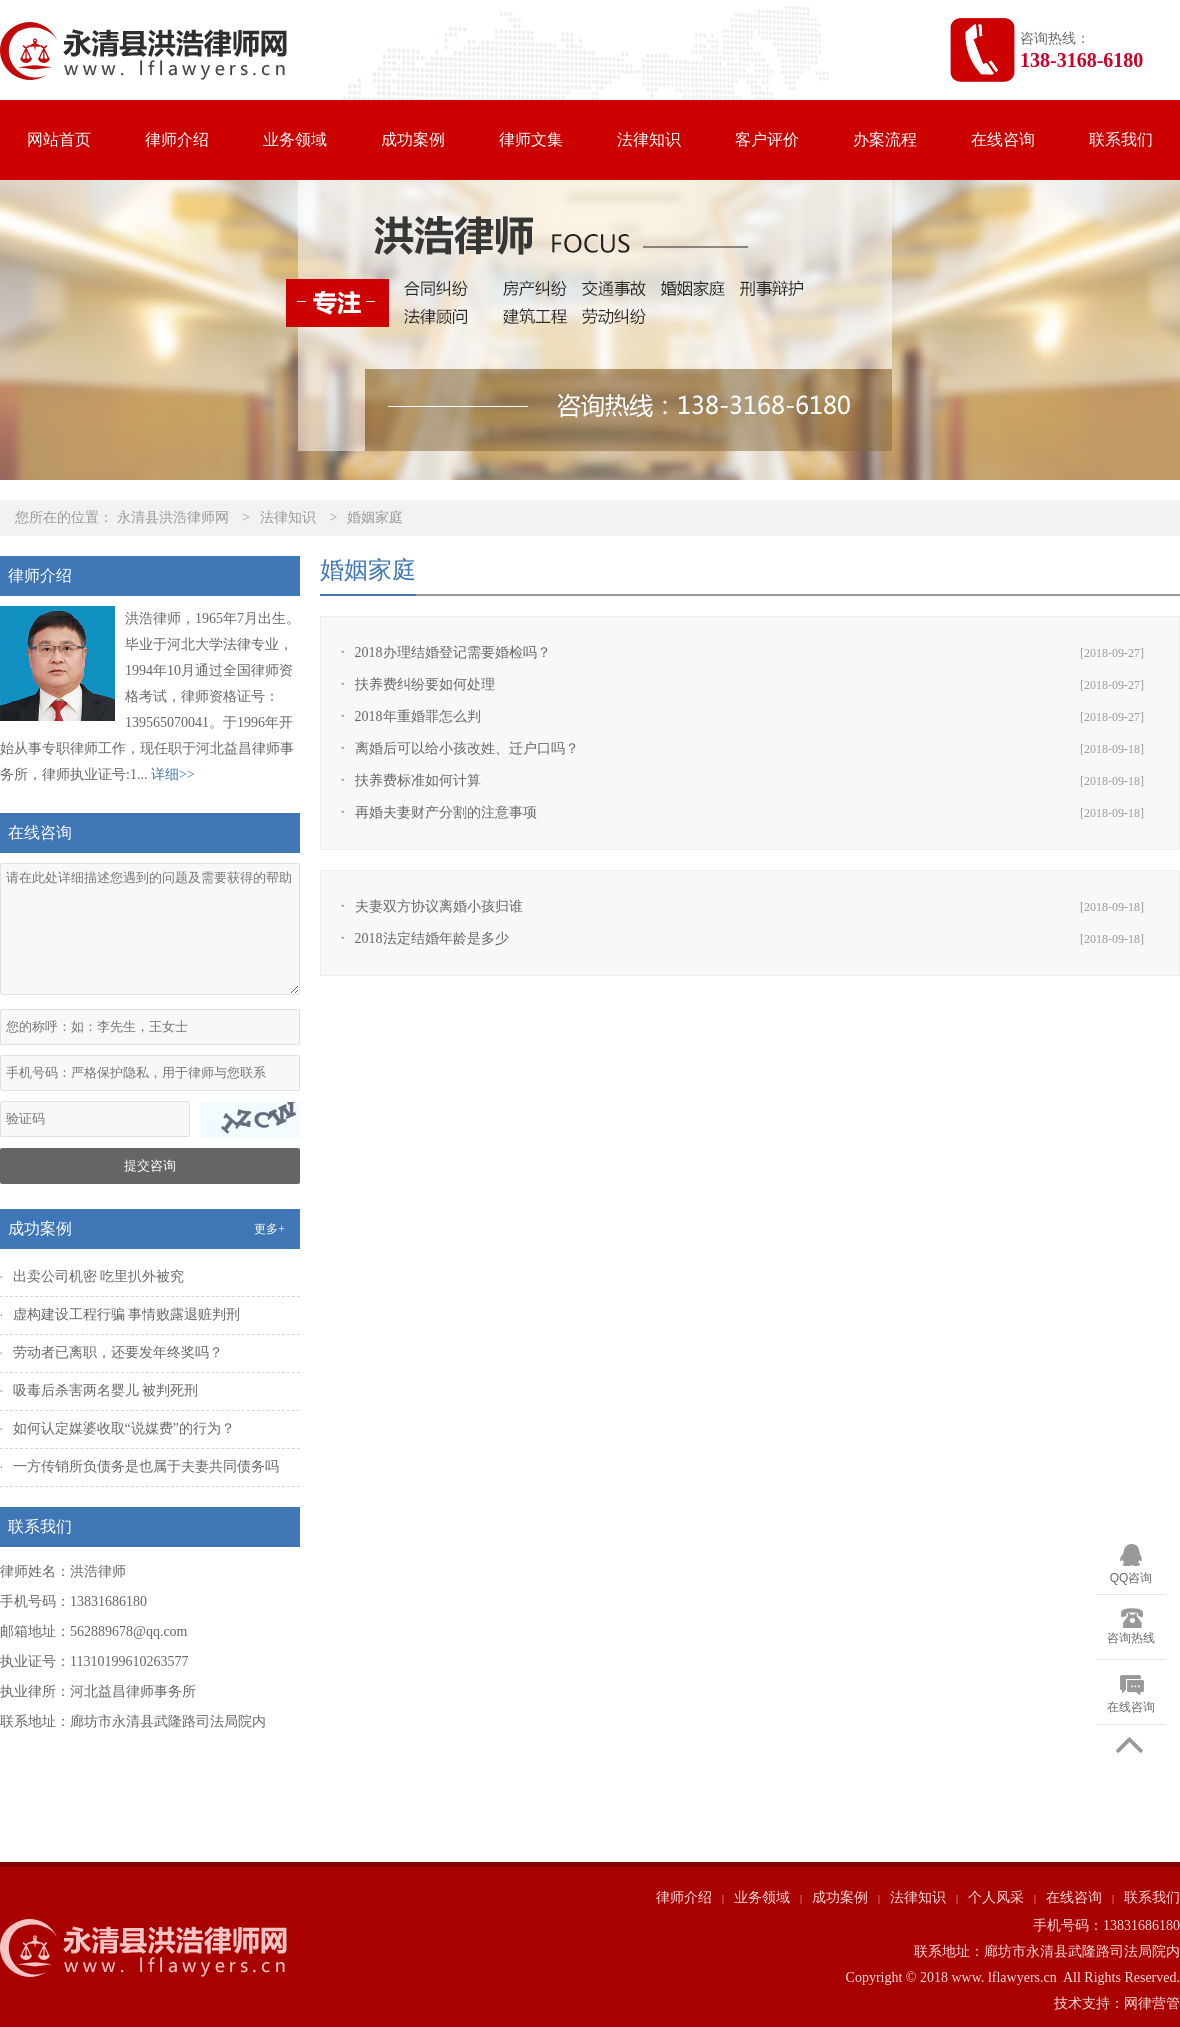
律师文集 (531, 139)
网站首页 (59, 139)
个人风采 (996, 1897)
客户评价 (767, 139)
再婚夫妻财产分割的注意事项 (446, 812)
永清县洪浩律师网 (173, 517)
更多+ (269, 1229)
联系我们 (1121, 139)
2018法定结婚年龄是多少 (432, 938)
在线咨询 (1003, 139)
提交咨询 (150, 1165)
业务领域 (295, 139)
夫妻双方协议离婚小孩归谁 (439, 906)
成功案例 (413, 139)
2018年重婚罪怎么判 (418, 716)
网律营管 (1152, 2003)
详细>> (173, 774)
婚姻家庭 (375, 517)
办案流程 (885, 139)
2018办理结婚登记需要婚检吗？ (453, 652)
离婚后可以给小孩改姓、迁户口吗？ (467, 748)
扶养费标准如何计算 (418, 780)
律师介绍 (177, 139)
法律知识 (649, 139)
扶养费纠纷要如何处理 (425, 684)
